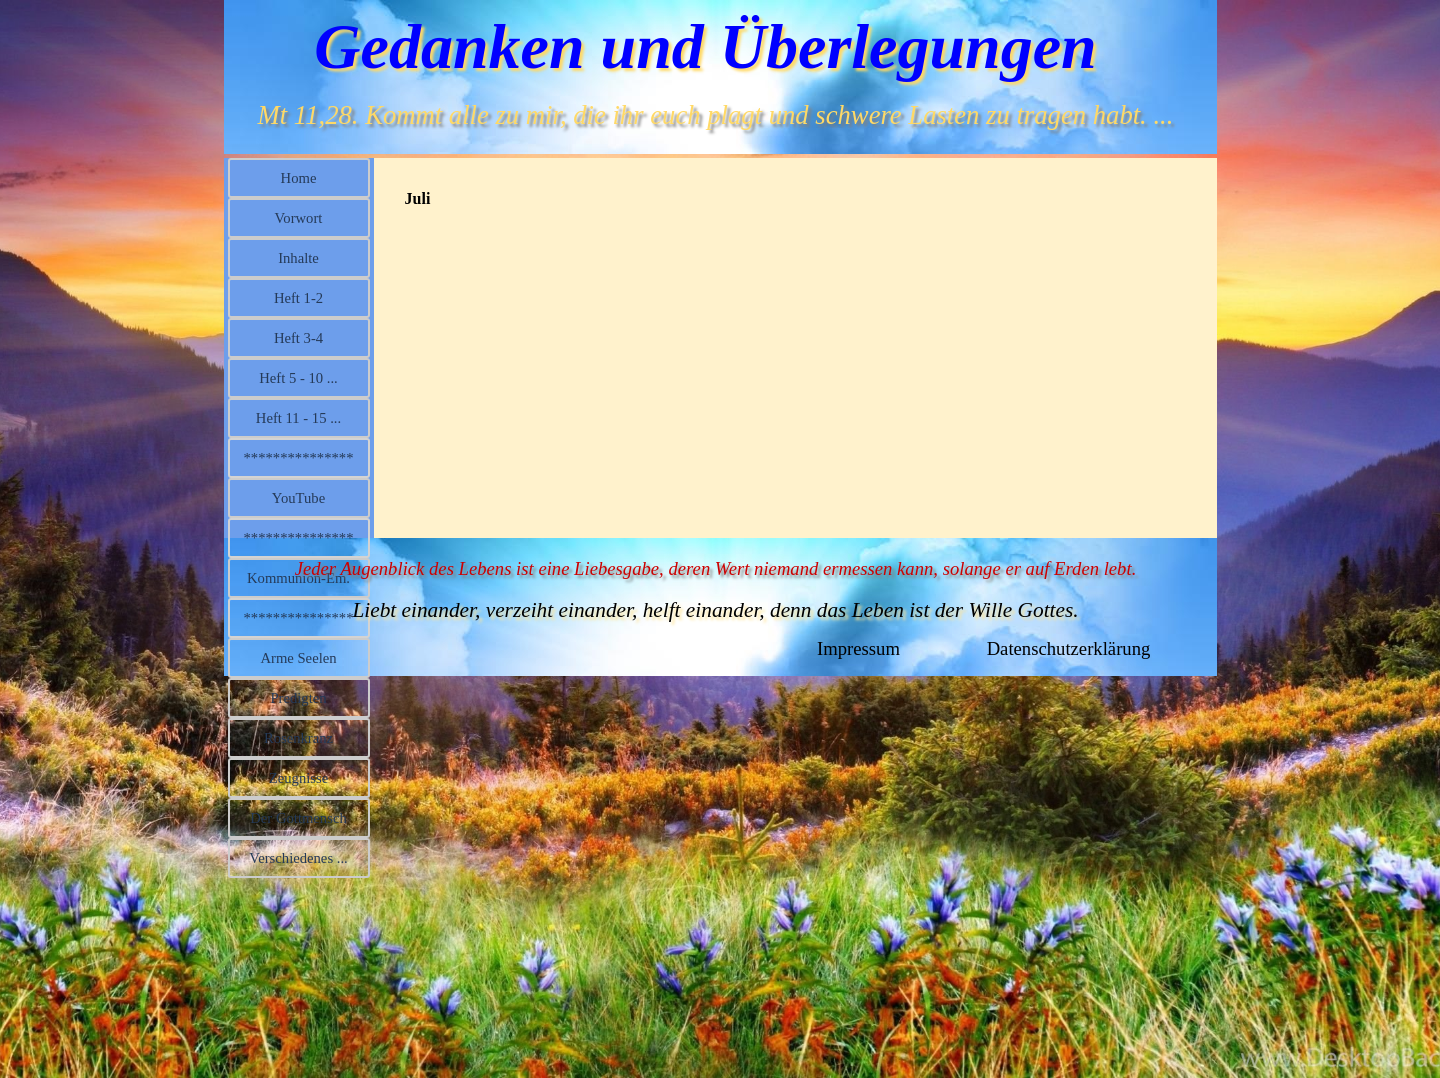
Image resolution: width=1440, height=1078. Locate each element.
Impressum (858, 648)
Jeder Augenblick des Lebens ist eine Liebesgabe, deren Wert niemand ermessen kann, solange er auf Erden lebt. (716, 568)
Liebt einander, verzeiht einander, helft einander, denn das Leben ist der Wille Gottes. (715, 610)
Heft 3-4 (298, 338)
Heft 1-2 (298, 298)
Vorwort (299, 218)
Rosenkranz (298, 738)
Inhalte (298, 258)
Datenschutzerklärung (1069, 648)
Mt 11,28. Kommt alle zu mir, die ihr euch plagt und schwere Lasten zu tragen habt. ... (716, 115)
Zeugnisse (298, 778)
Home (299, 178)
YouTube (298, 498)
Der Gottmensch (298, 818)
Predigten (298, 698)
